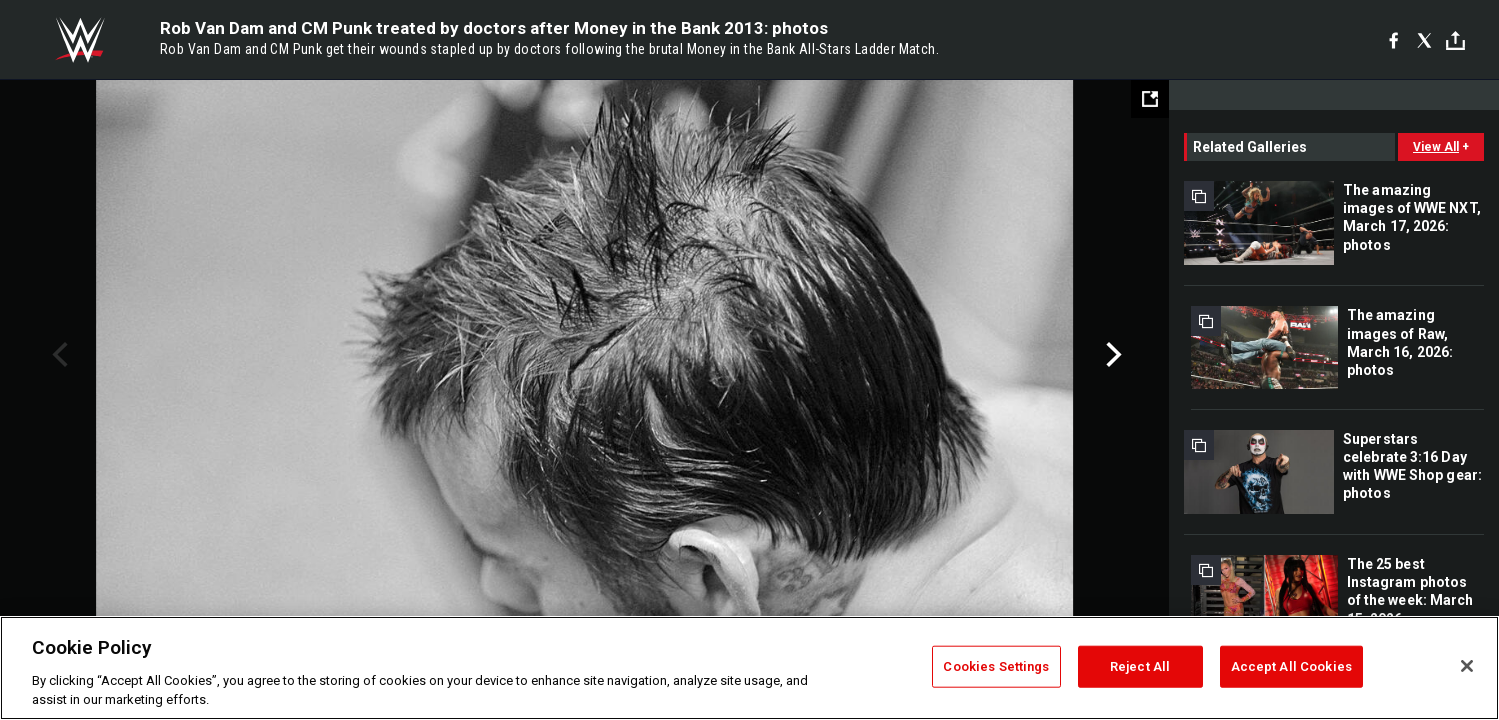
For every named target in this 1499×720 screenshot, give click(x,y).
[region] (749, 668)
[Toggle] (1455, 40)
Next (1111, 355)
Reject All (1140, 666)
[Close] (1467, 666)
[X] (1424, 40)
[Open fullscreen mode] (1150, 99)
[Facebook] (1393, 40)
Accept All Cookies (1291, 666)
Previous (57, 355)
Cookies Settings (996, 666)
